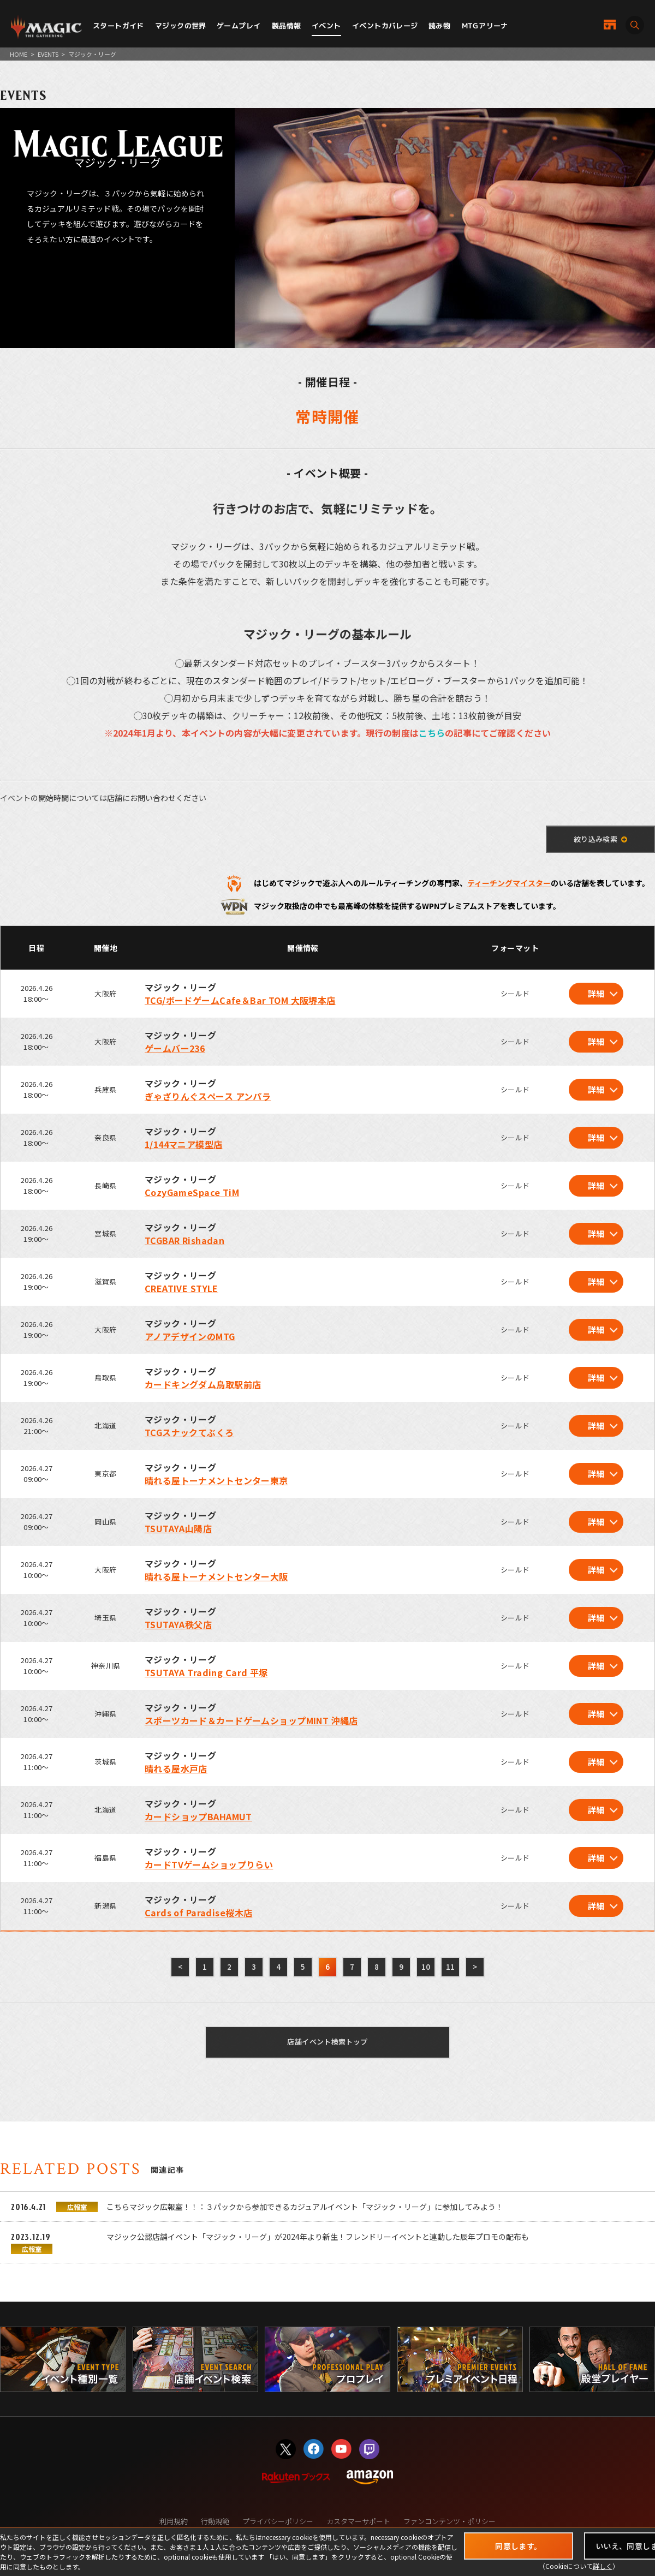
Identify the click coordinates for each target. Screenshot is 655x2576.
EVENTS (48, 54)
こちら (432, 732)
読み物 (439, 26)
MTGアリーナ (485, 26)
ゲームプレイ (238, 26)
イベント (326, 26)
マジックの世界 (180, 26)
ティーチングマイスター (509, 882)
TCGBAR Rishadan (184, 1240)
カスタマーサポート (358, 2521)
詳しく (602, 2566)
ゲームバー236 (175, 1048)
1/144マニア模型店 (184, 1144)
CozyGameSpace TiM (192, 1192)
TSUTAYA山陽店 (178, 1528)
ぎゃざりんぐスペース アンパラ (208, 1096)
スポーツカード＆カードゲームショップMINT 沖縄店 (251, 1720)
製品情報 (286, 26)
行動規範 (215, 2521)
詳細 (596, 993)
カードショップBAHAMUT (198, 1816)
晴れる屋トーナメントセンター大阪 (216, 1576)
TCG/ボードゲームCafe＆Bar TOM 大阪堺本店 (240, 1000)
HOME (18, 54)
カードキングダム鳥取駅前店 (203, 1384)
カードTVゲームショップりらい (209, 1864)
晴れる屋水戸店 (176, 1768)
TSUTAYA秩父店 (178, 1624)
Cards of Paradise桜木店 (198, 1912)
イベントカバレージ (385, 26)
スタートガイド (118, 26)
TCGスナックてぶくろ (189, 1432)
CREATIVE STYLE (181, 1288)
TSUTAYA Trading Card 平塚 (206, 1672)
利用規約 (173, 2521)
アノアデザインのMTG (190, 1336)
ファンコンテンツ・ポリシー (449, 2521)
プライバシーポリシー (277, 2521)
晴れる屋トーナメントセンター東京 (216, 1480)
